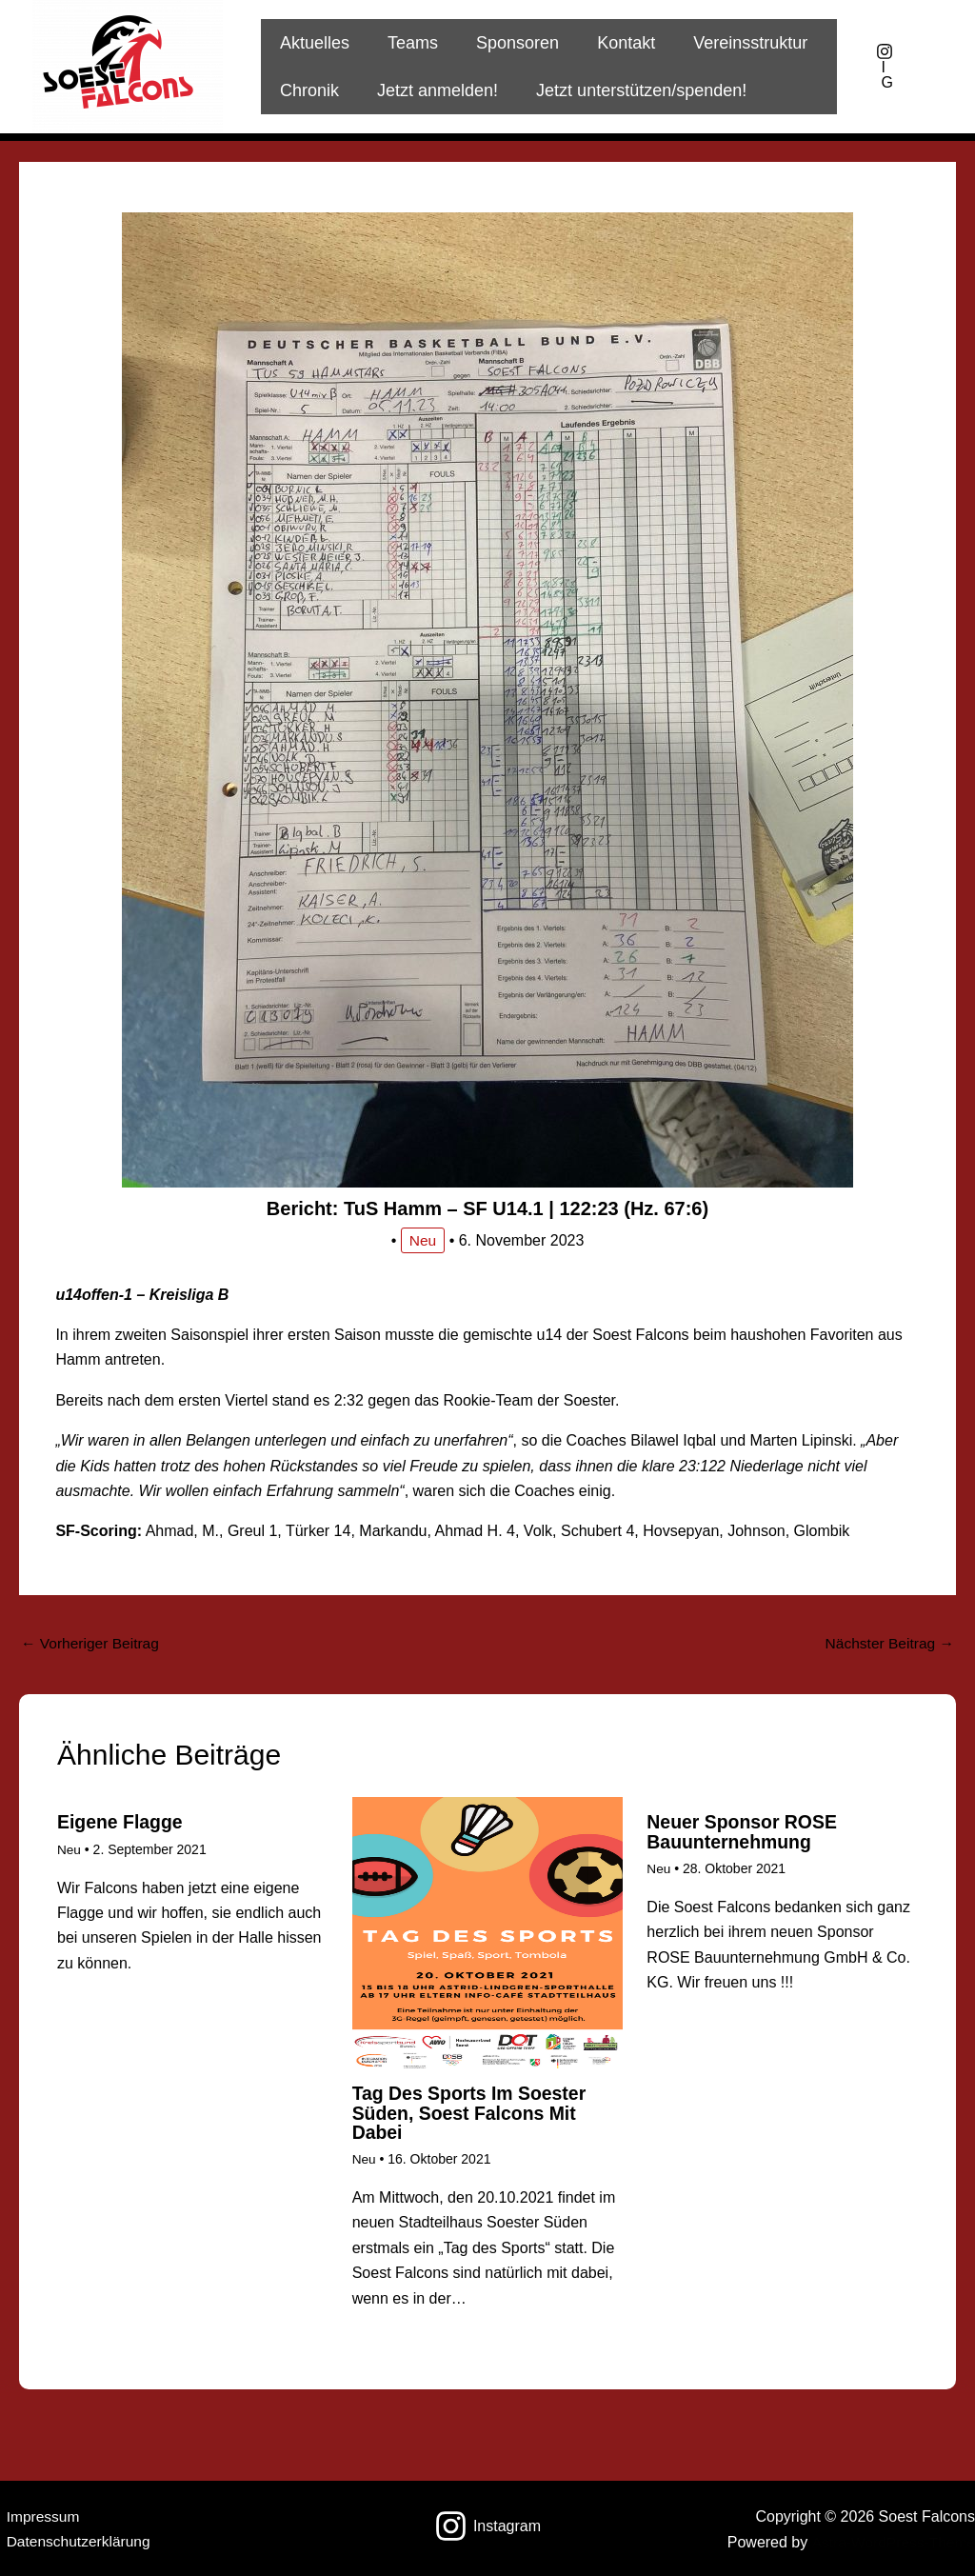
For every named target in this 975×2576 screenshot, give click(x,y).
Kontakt (613, 42)
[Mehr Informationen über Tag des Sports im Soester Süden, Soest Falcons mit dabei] (488, 1933)
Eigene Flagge (122, 1823)
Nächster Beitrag (887, 1643)
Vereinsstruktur (733, 42)
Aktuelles (313, 42)
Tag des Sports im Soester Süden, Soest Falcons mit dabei (472, 2113)
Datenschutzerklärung (74, 2541)
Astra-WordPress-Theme (890, 2541)
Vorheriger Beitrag (92, 1643)
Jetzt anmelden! (431, 90)
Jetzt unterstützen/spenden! (632, 90)
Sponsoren (508, 42)
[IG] (884, 66)
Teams (407, 42)
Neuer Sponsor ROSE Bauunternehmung (745, 1833)
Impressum (37, 2516)
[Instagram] (487, 2526)
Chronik (307, 90)
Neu (422, 1240)
